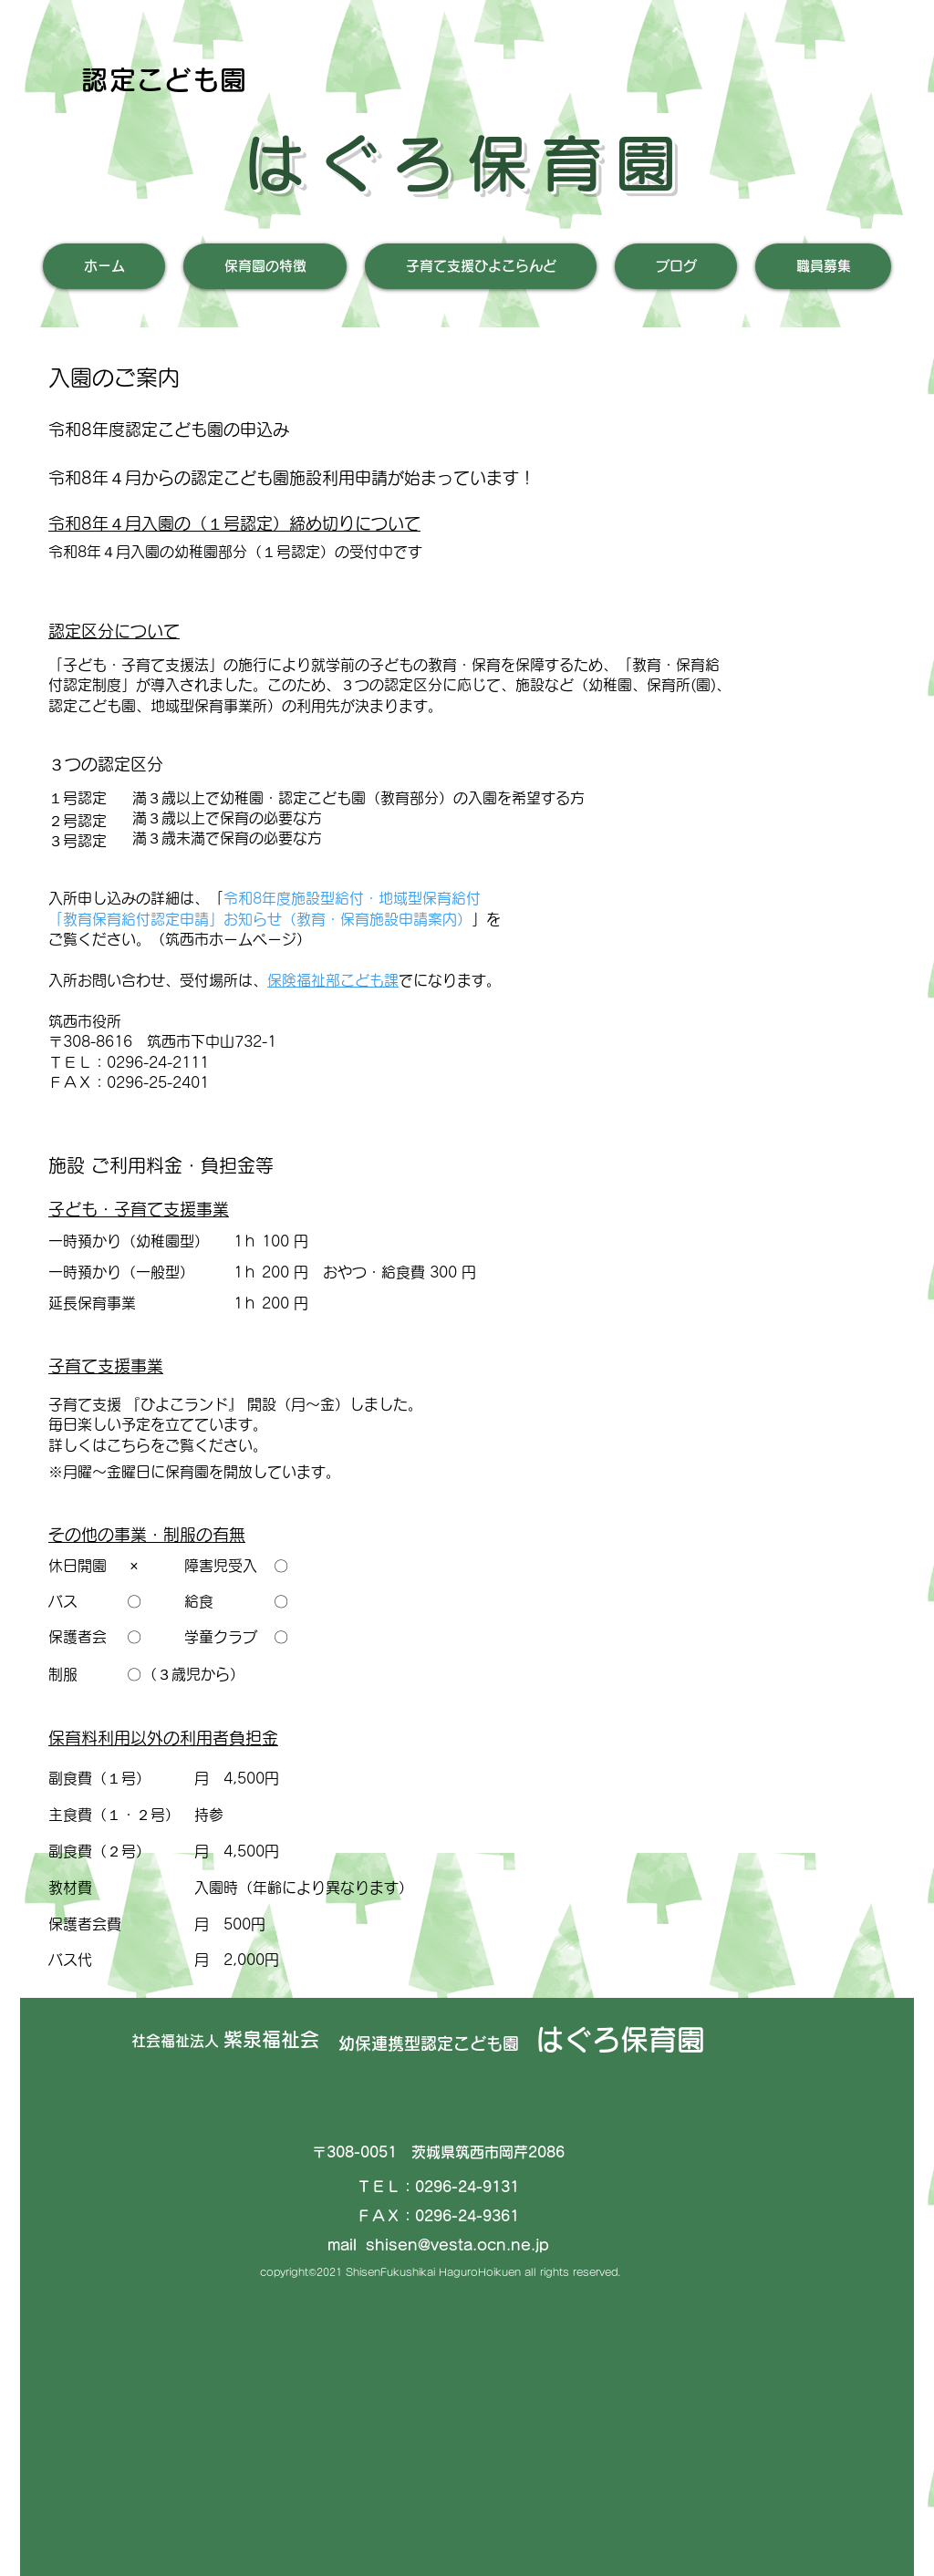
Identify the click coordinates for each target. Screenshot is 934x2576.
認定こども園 (164, 80)
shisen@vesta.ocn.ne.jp (457, 2245)
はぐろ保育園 (466, 163)
